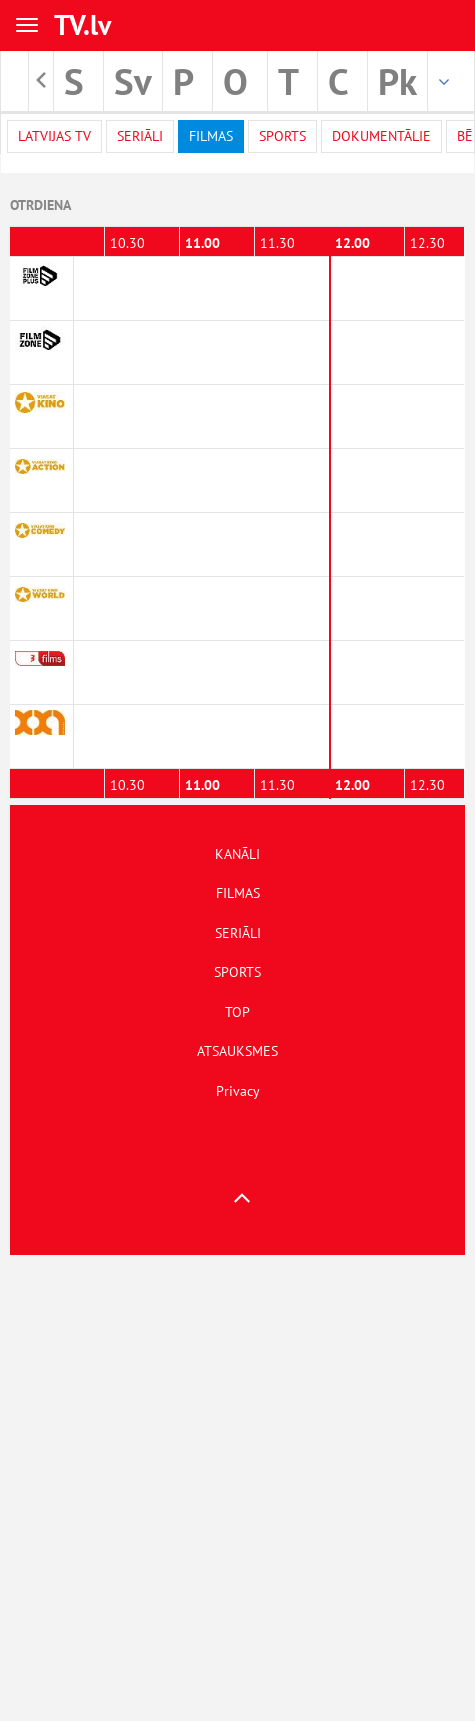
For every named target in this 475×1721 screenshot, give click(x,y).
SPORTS (237, 972)
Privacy (238, 1091)
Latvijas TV (54, 136)
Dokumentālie (381, 136)
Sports (282, 136)
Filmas (211, 136)
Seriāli (140, 136)
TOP (237, 1012)
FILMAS (238, 893)
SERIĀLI (238, 933)
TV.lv (82, 24)
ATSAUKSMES (237, 1051)
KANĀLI (237, 854)
